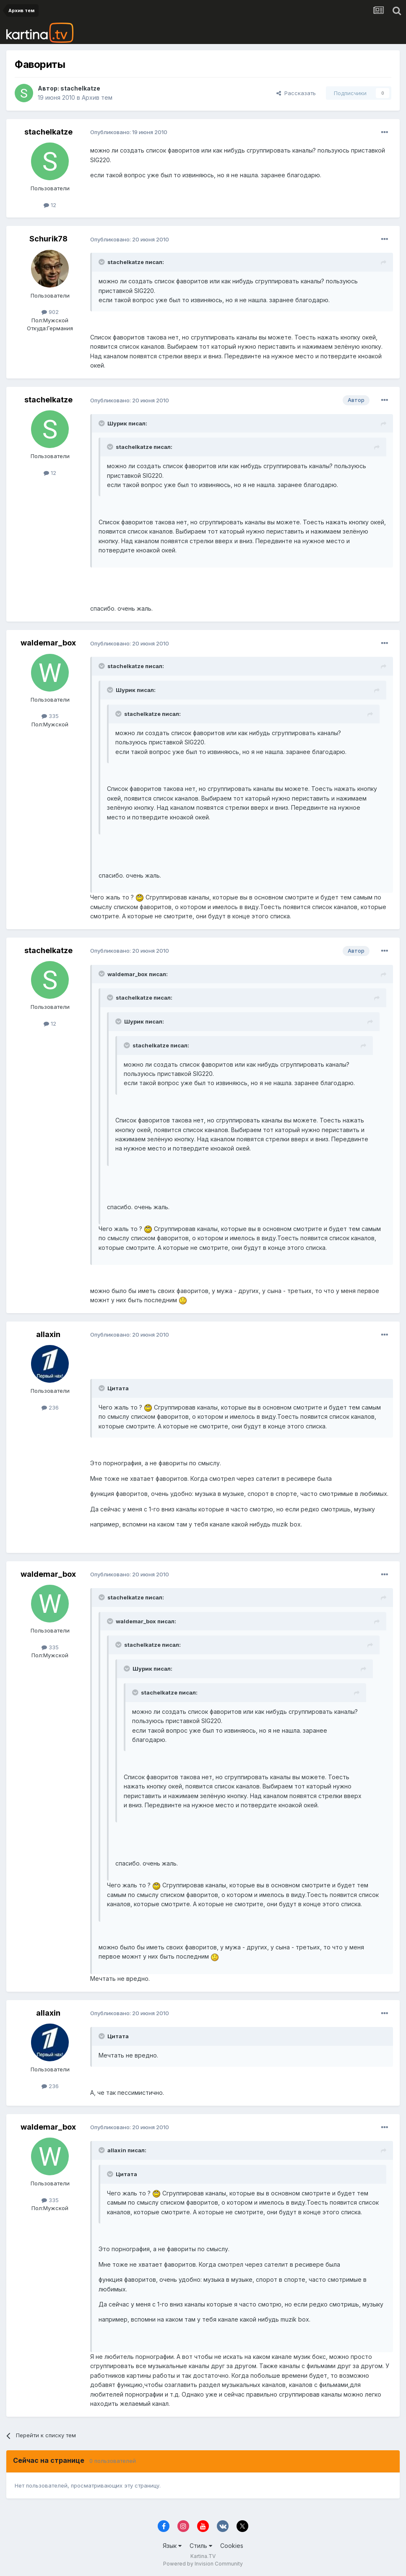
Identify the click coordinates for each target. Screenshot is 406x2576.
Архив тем (97, 97)
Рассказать (296, 93)
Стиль (201, 2545)
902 (50, 311)
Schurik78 (48, 238)
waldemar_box (48, 642)
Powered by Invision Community (203, 2563)
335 (50, 716)
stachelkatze (80, 88)
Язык (172, 2545)
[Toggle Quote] (102, 262)
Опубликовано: (128, 132)
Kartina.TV (203, 2556)
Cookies (231, 2545)
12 (50, 205)
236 (50, 1407)
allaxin (48, 1334)
